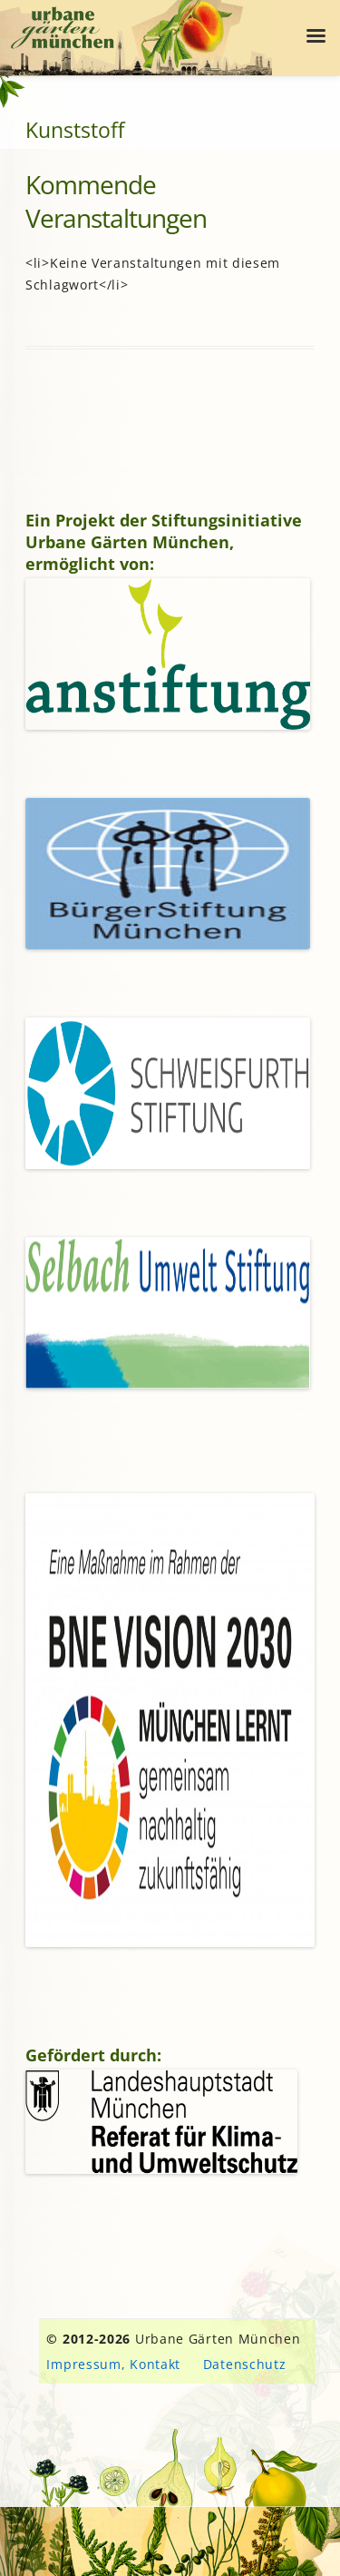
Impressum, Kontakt (113, 2364)
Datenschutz (245, 2364)
